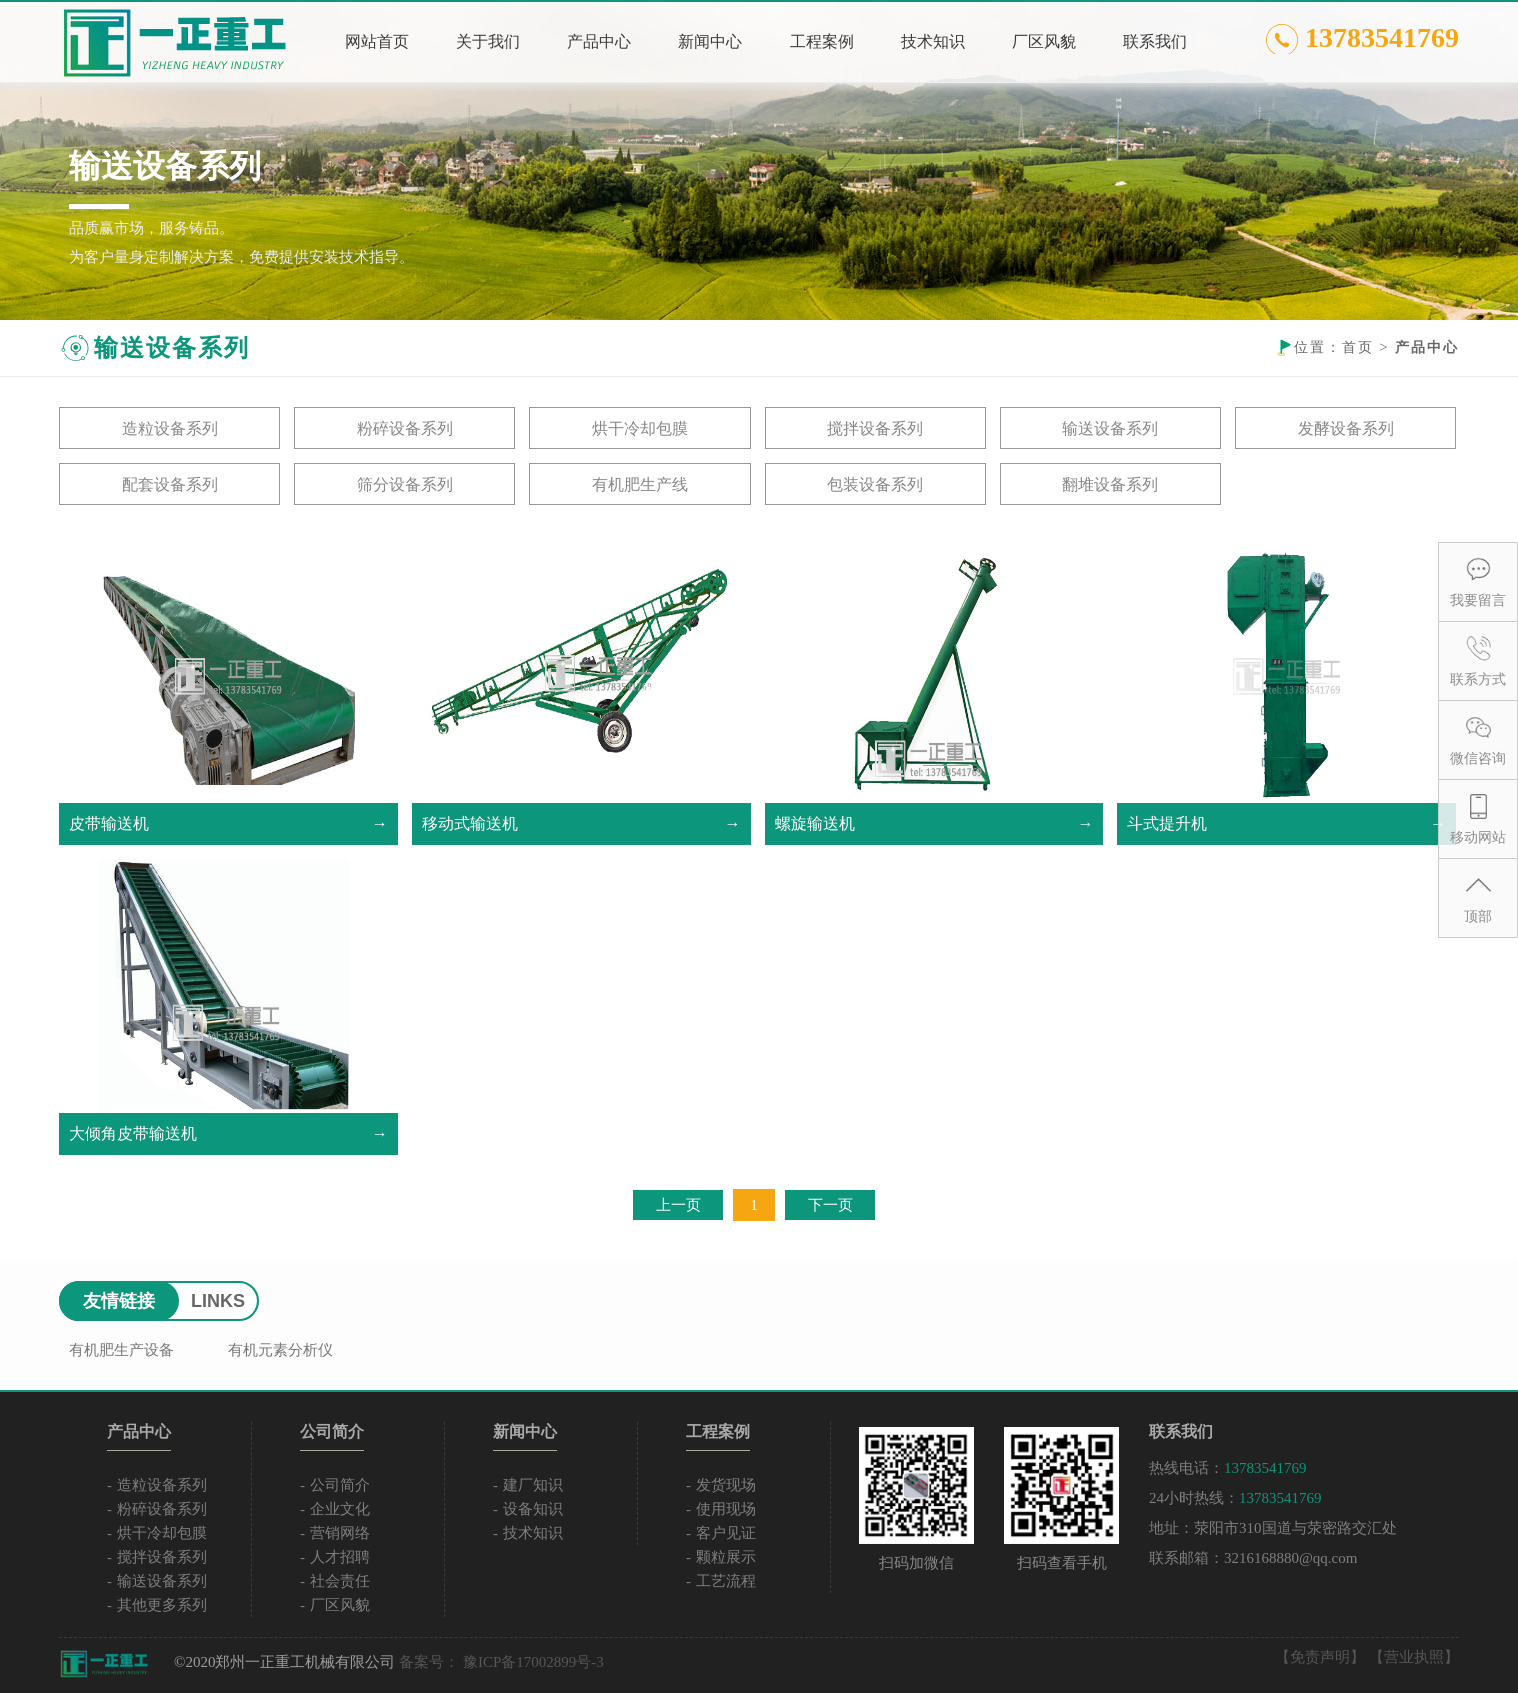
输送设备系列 (1110, 428)
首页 (1358, 347)
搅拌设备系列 (875, 428)
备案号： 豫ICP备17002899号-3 (501, 1662)
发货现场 (726, 1485)
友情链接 (119, 1301)
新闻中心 (525, 1431)
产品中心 (139, 1431)
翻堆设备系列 (1110, 484)
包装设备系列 (875, 484)
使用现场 (726, 1509)
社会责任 (340, 1581)
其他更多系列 (162, 1605)
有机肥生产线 (640, 484)
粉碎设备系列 (405, 428)
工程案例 (718, 1431)
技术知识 (533, 1533)
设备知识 (533, 1509)
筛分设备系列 (405, 484)
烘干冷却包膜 (640, 428)
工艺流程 (726, 1581)
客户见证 (726, 1533)
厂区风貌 (340, 1605)
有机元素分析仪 (280, 1350)
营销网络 (340, 1533)
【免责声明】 (1320, 1657)
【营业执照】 (1414, 1657)
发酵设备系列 (1346, 428)
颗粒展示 (726, 1557)
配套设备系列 (170, 484)
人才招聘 (340, 1557)
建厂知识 (533, 1485)
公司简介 (332, 1431)
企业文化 (340, 1509)
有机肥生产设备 (121, 1350)
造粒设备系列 (170, 428)
